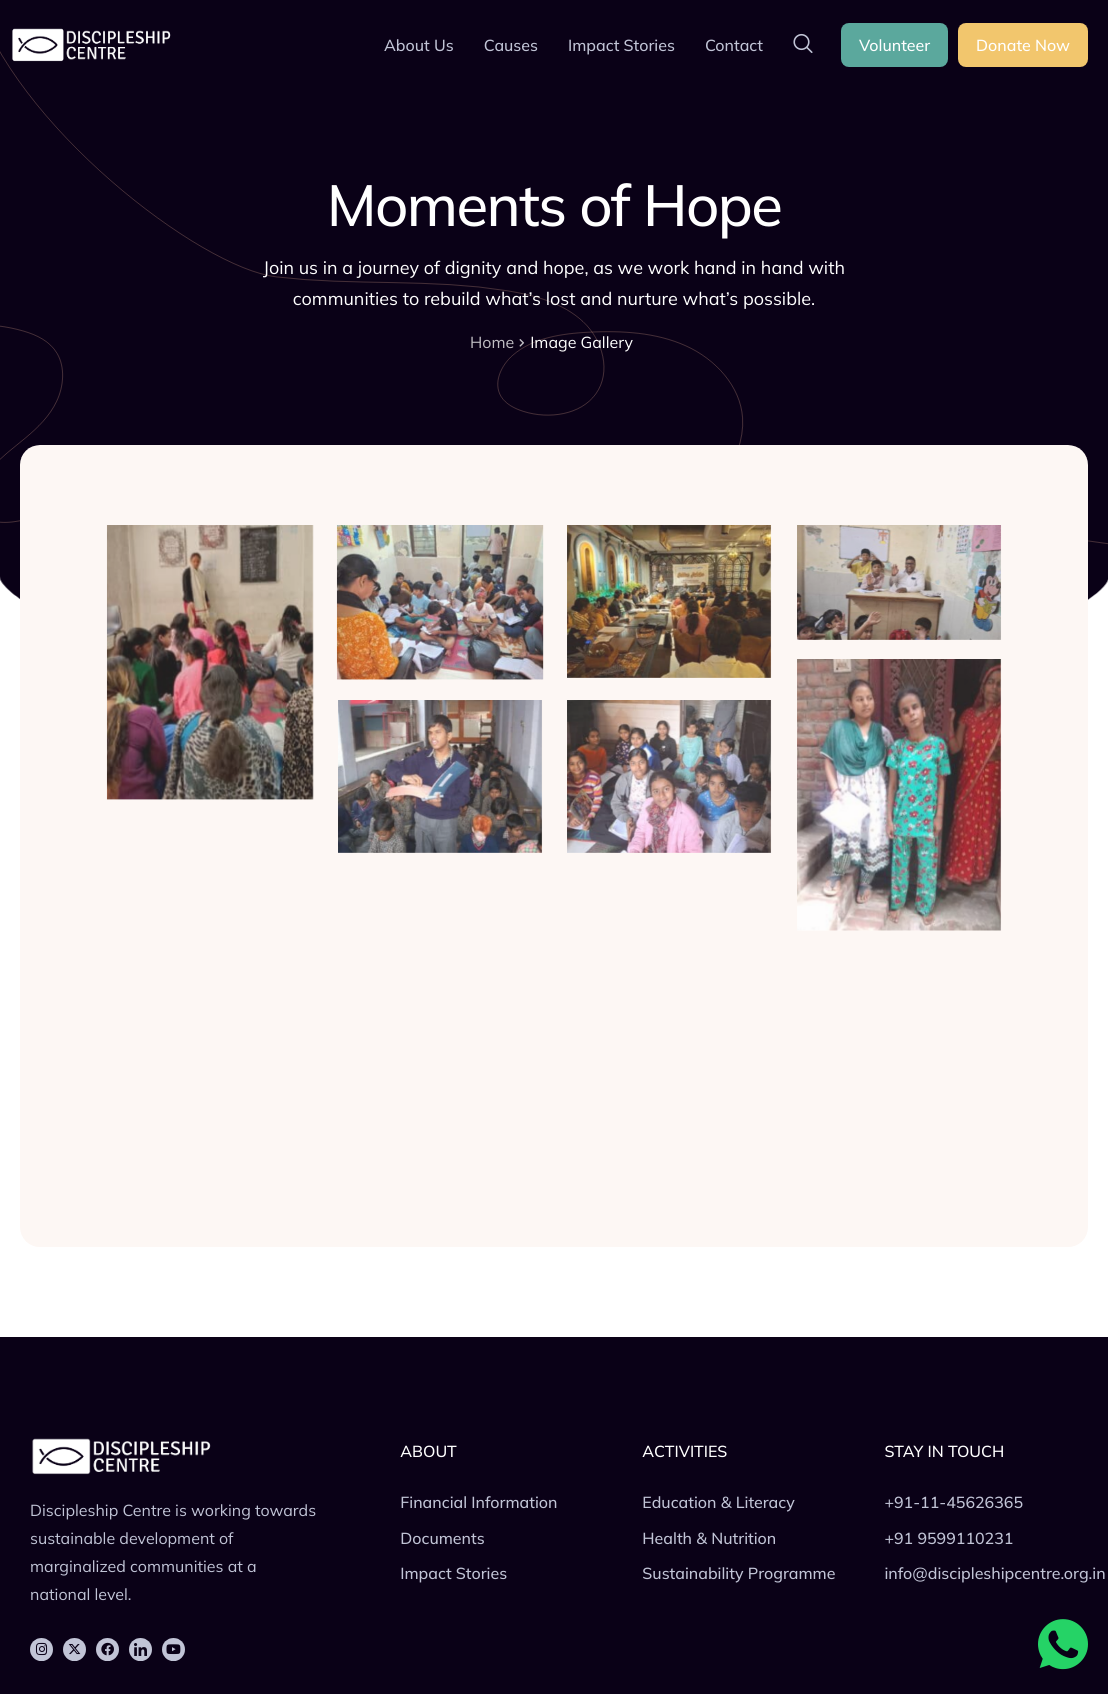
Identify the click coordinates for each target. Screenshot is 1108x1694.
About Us (419, 45)
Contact (734, 45)
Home (492, 342)
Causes (511, 45)
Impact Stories (621, 45)
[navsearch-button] (803, 44)
